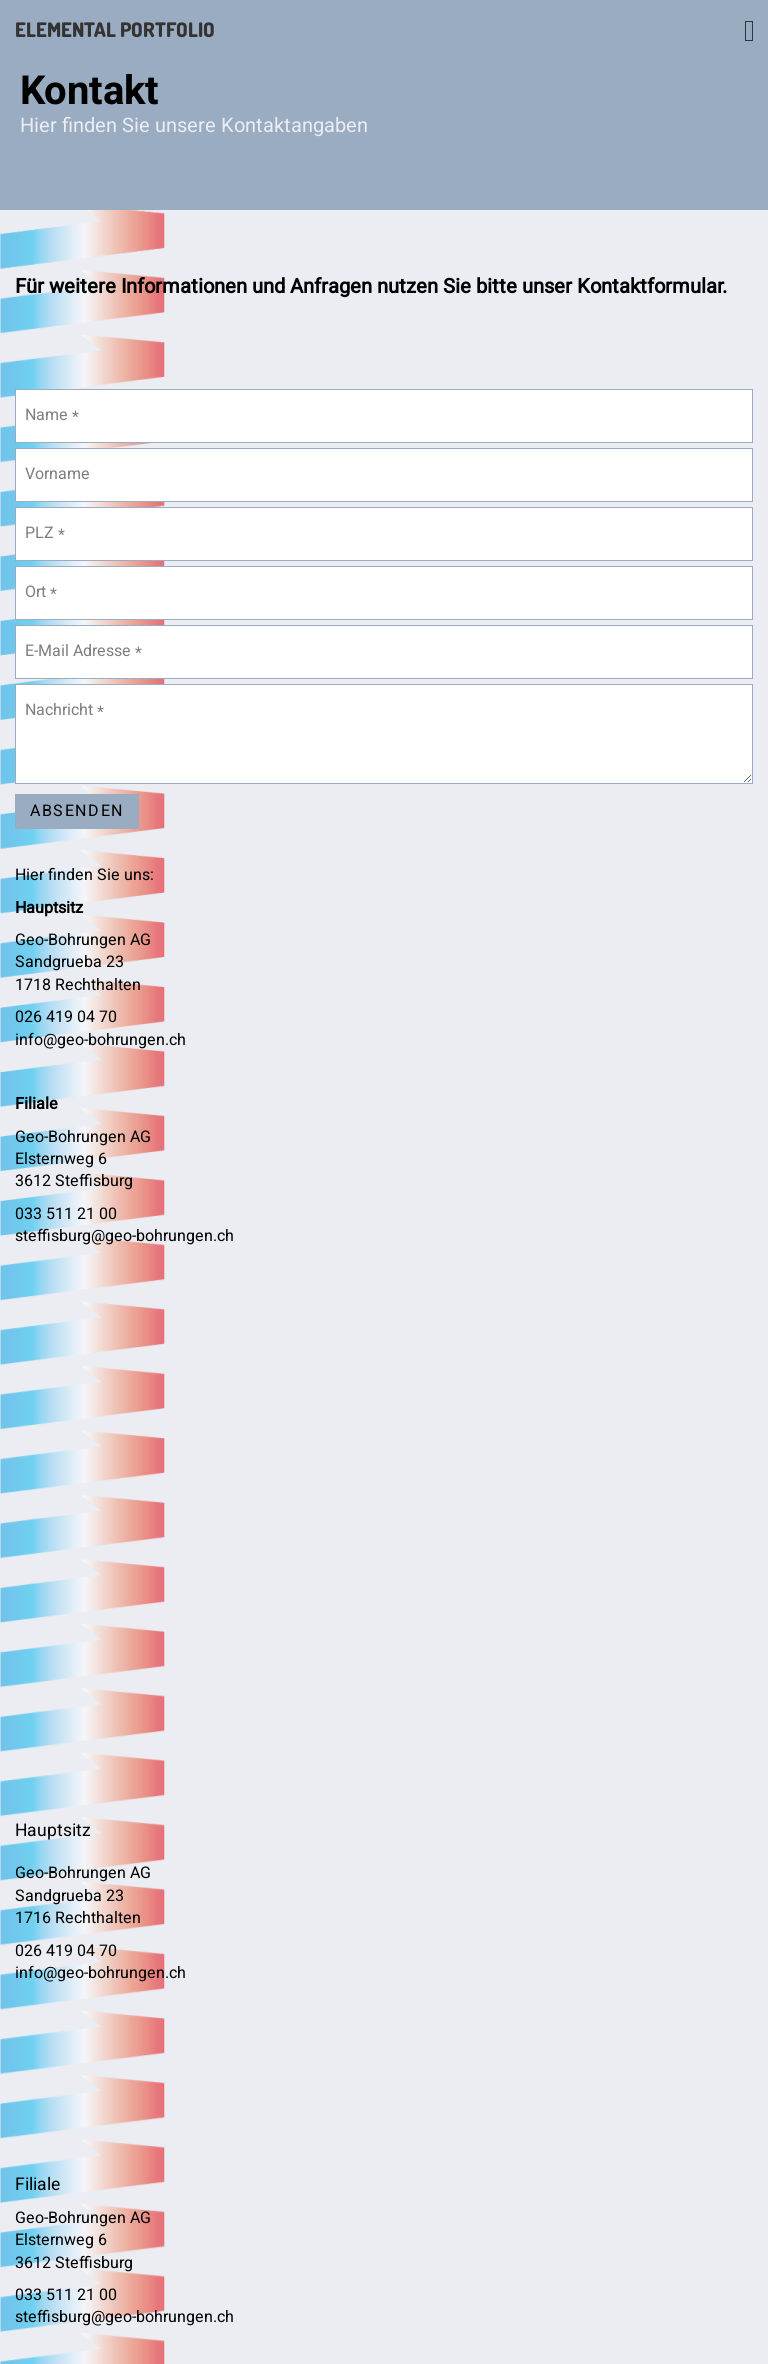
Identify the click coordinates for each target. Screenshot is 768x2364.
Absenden (77, 811)
